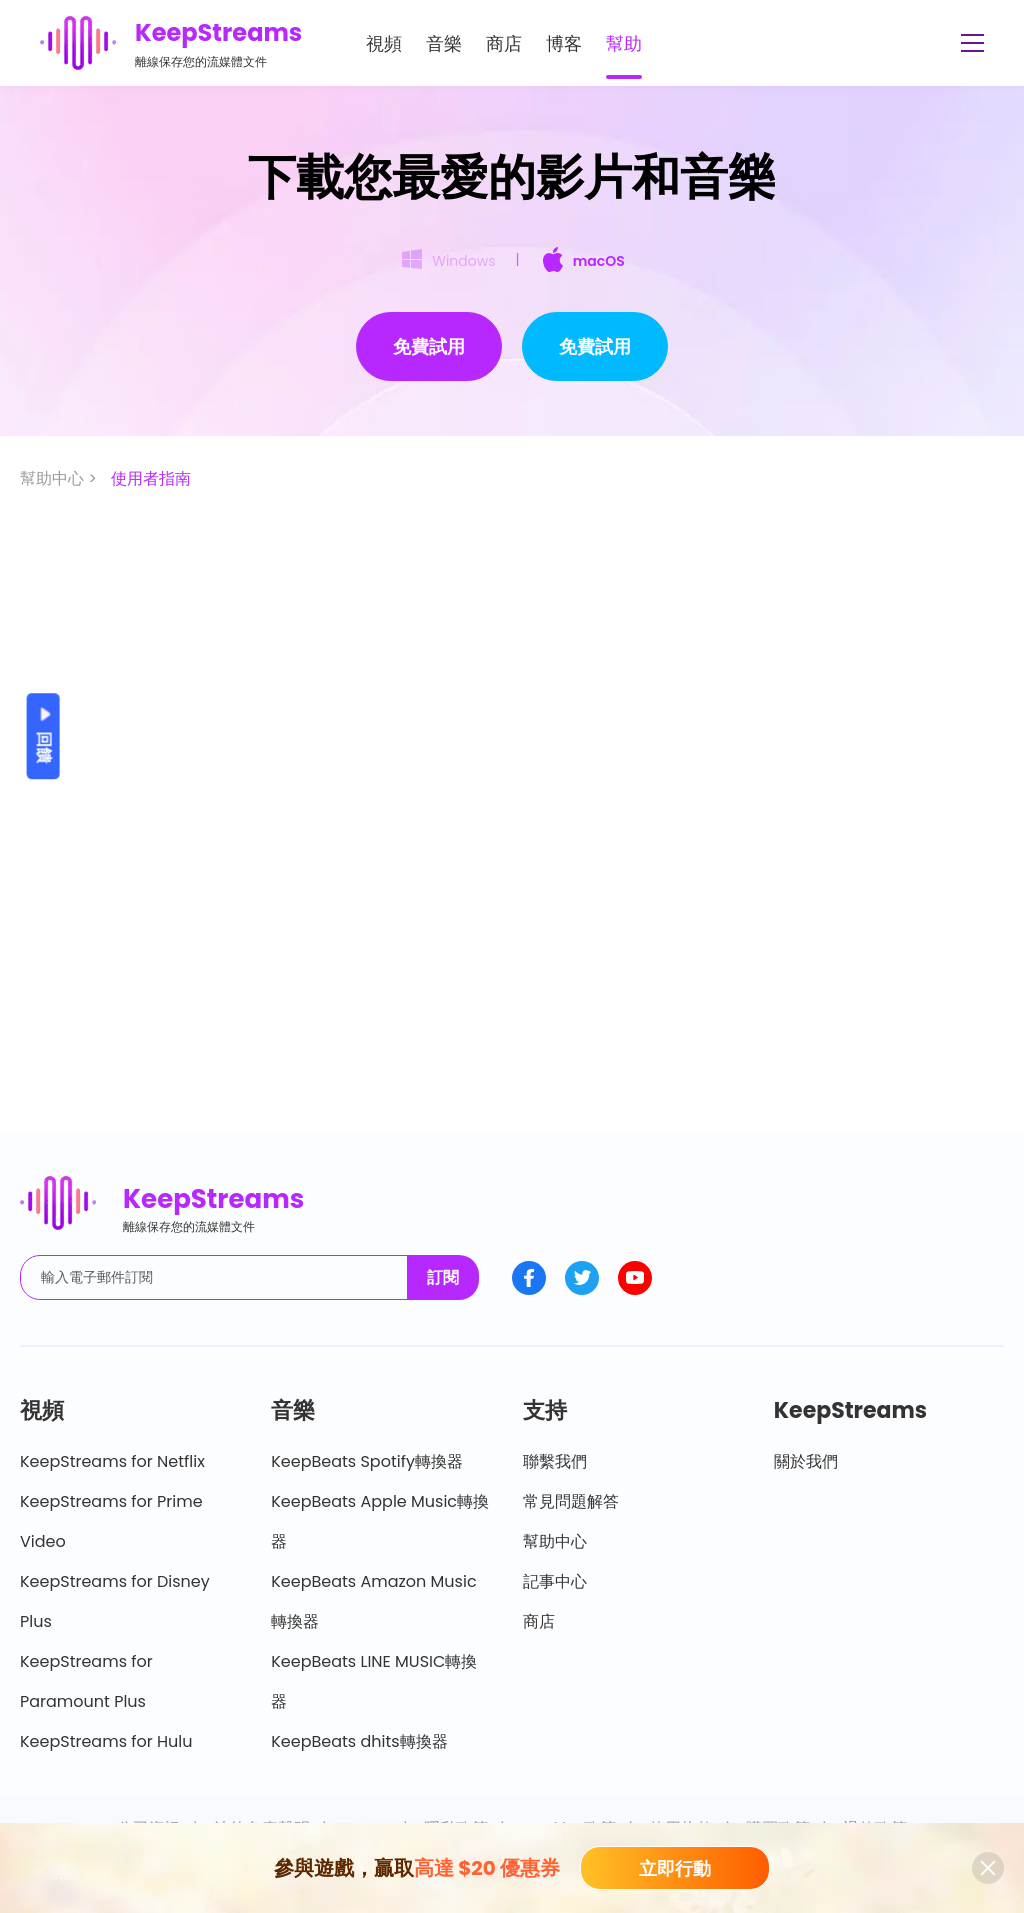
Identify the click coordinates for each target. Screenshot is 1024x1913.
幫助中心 (555, 1541)
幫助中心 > (60, 478)
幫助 (624, 43)
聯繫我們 (555, 1461)
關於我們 (806, 1461)
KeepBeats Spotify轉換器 (367, 1461)
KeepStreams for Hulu (106, 1741)
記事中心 (555, 1581)
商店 (504, 43)
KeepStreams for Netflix (112, 1461)
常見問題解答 (571, 1501)
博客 (564, 43)
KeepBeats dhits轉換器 (359, 1741)
